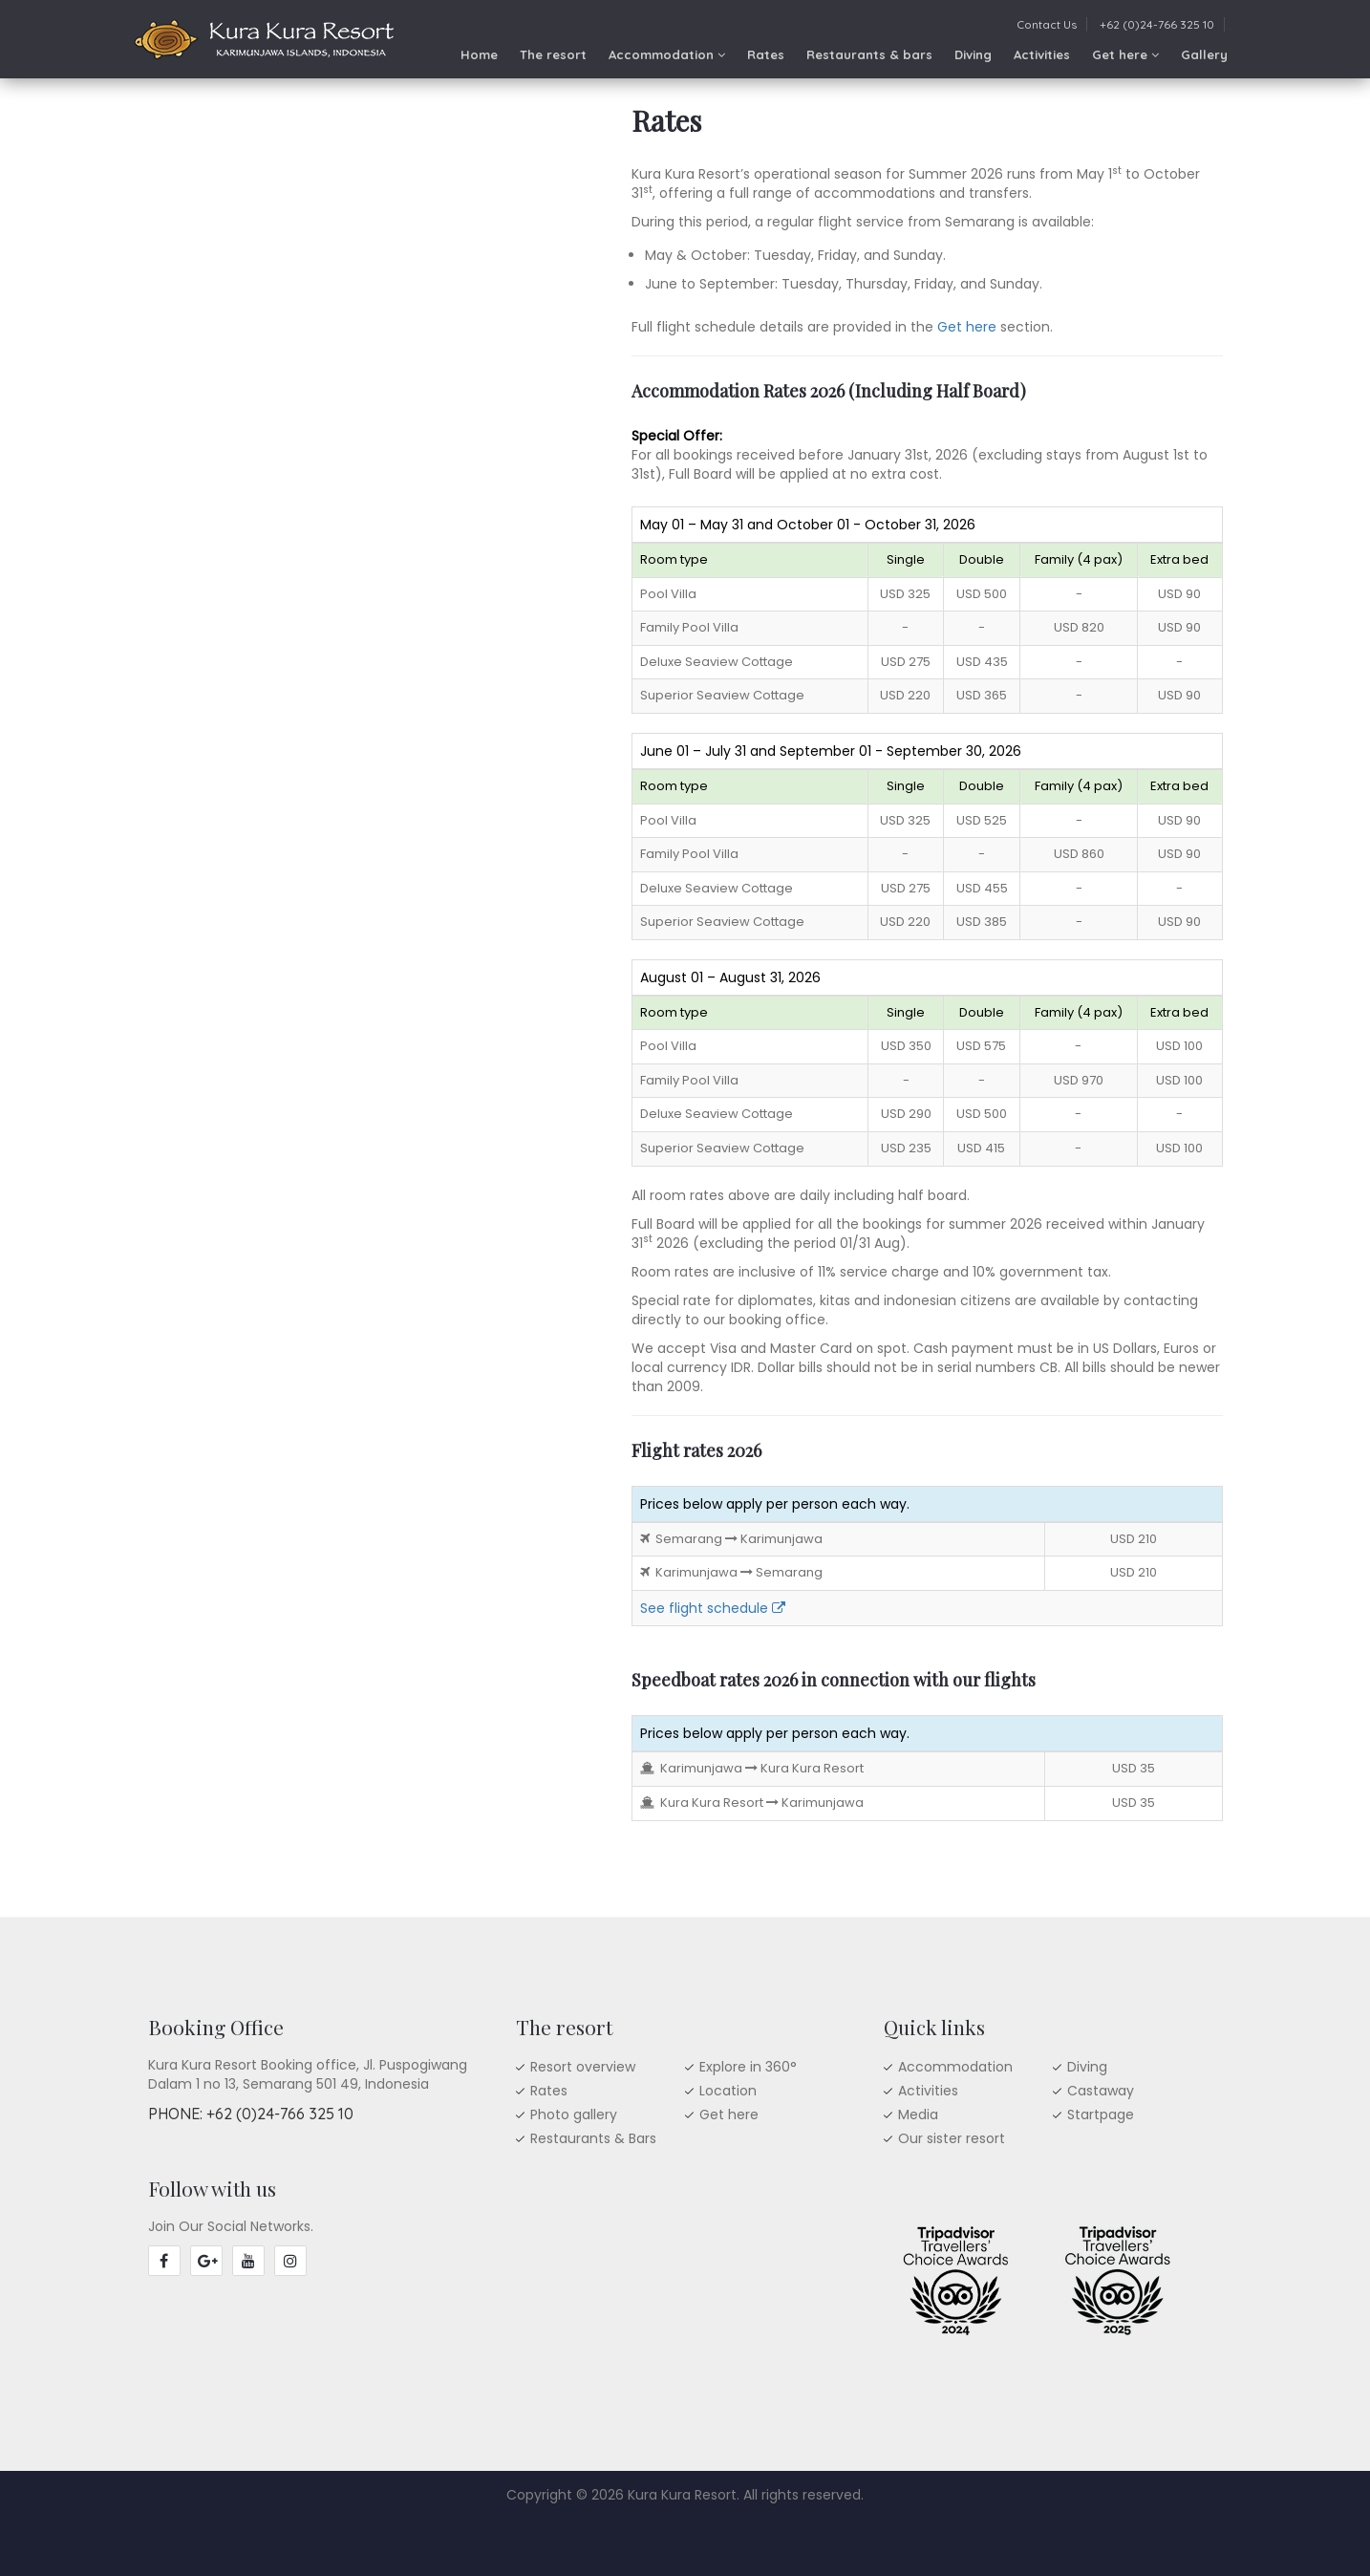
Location (728, 2090)
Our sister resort (951, 2138)
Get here (1125, 54)
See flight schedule (712, 1608)
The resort (553, 54)
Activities (1042, 54)
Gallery (1204, 54)
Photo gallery (573, 2114)
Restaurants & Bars (593, 2138)
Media (918, 2114)
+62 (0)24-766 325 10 (1157, 24)
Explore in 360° (748, 2066)
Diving (973, 54)
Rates (765, 54)
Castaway (1100, 2090)
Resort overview (582, 2066)
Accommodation (667, 54)
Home (479, 54)
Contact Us (1047, 24)
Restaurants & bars (869, 54)
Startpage (1100, 2114)
